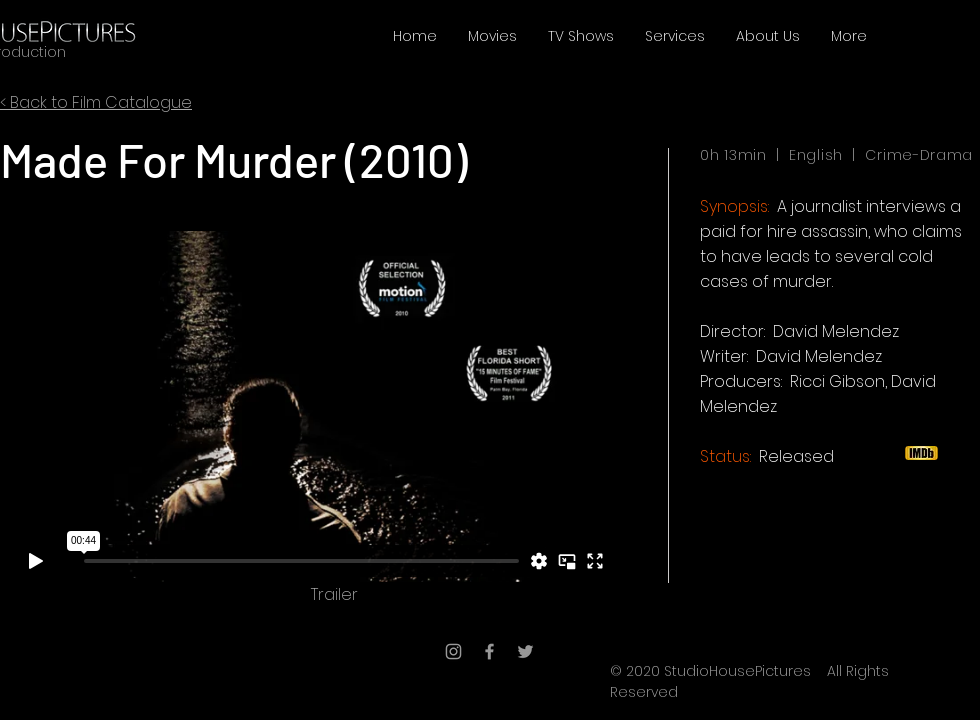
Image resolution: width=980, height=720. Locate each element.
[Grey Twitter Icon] (525, 651)
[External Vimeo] (311, 406)
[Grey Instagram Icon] (453, 651)
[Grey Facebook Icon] (489, 651)
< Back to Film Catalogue (96, 102)
